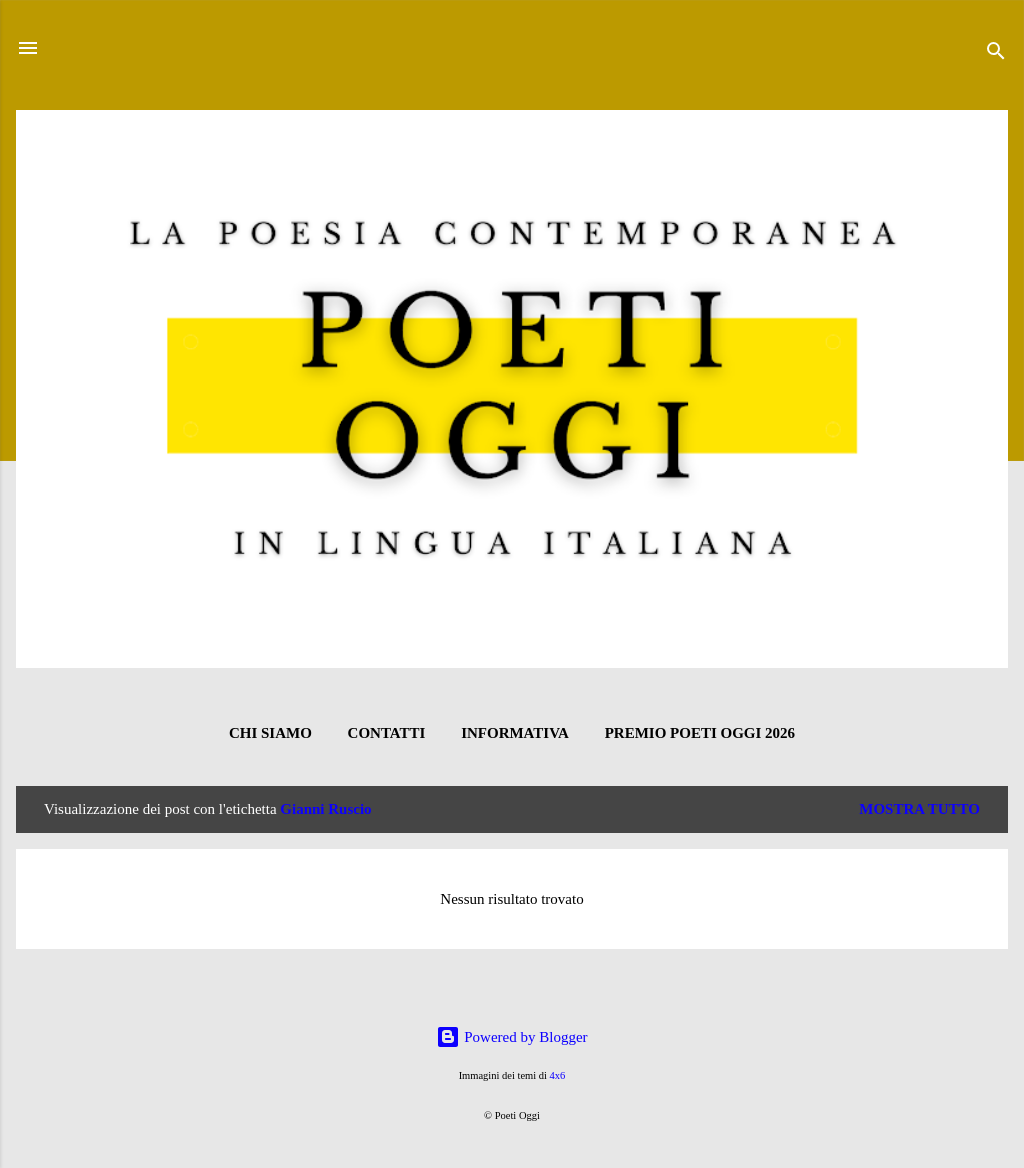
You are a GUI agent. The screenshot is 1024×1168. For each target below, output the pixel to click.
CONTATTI (387, 733)
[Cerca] (996, 54)
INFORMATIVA (515, 733)
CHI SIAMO (270, 733)
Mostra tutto (919, 809)
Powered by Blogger (511, 1037)
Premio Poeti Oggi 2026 (700, 733)
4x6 (558, 1075)
